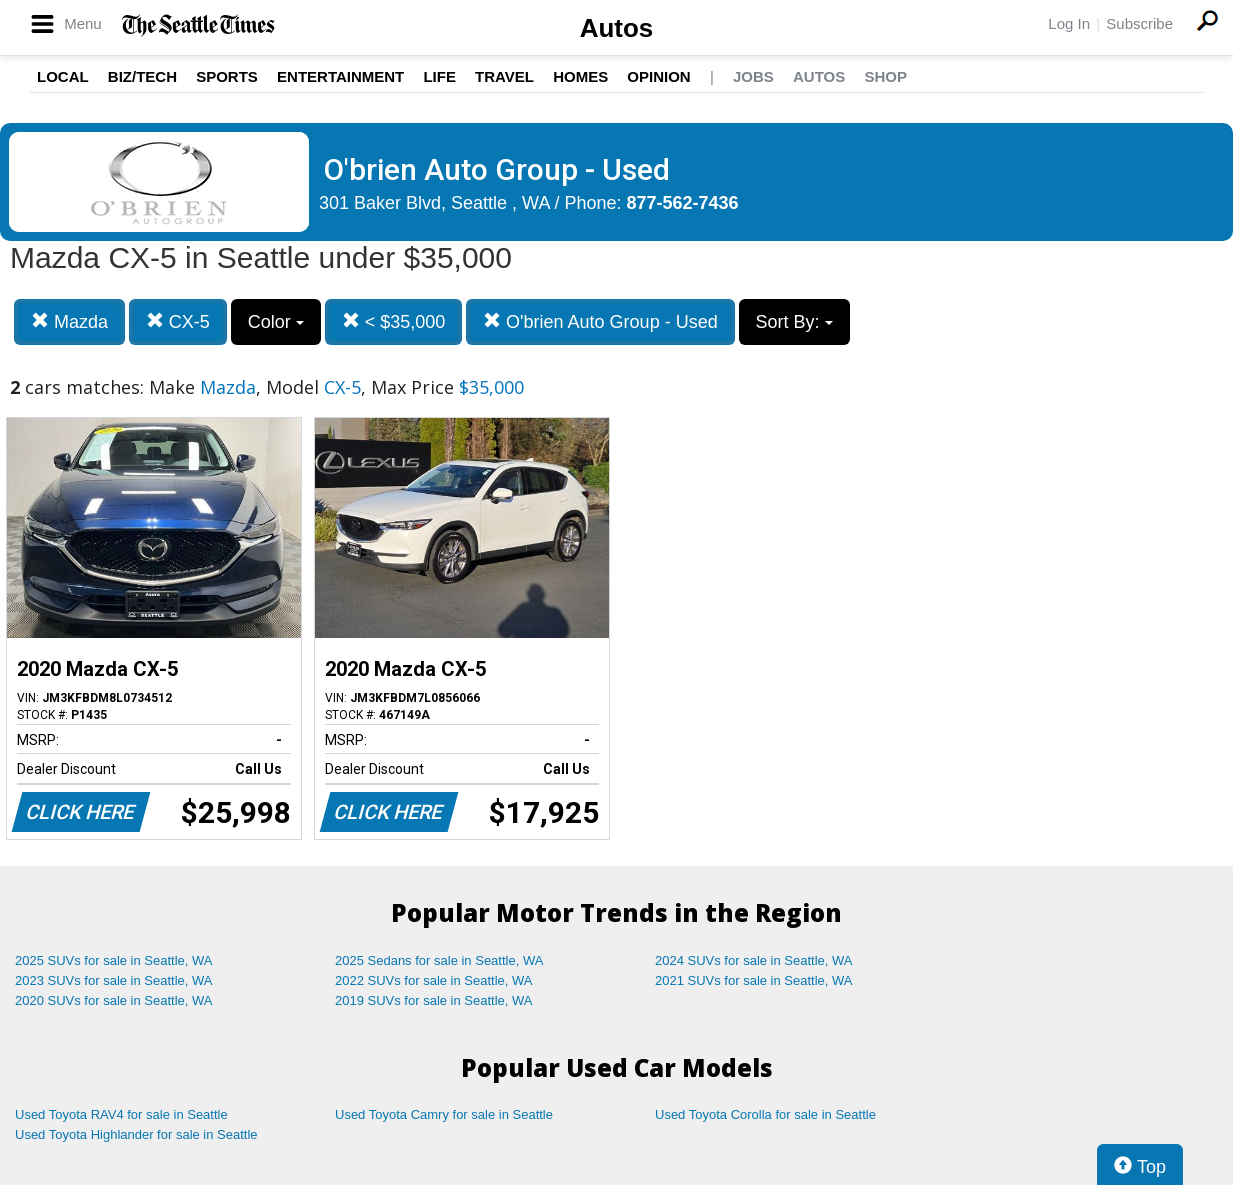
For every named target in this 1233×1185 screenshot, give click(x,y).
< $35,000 (394, 321)
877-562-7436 (683, 203)
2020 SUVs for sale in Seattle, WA (114, 1000)
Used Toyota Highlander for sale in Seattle (136, 1134)
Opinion (658, 76)
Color (276, 322)
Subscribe (1139, 23)
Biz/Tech (142, 76)
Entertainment (340, 76)
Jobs (753, 76)
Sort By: (794, 322)
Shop (885, 76)
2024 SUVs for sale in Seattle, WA (754, 960)
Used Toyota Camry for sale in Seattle (444, 1114)
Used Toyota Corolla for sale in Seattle (765, 1114)
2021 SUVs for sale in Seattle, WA (754, 980)
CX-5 (178, 321)
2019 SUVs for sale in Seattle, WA (434, 1000)
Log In (1069, 23)
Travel (504, 76)
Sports (227, 76)
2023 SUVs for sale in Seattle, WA (114, 980)
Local (63, 76)
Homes (580, 76)
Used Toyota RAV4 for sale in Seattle (121, 1114)
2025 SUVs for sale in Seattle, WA (114, 960)
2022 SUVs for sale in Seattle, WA (434, 980)
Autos (617, 28)
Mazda (69, 321)
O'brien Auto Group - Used (600, 321)
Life (439, 76)
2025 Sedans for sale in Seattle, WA (439, 960)
